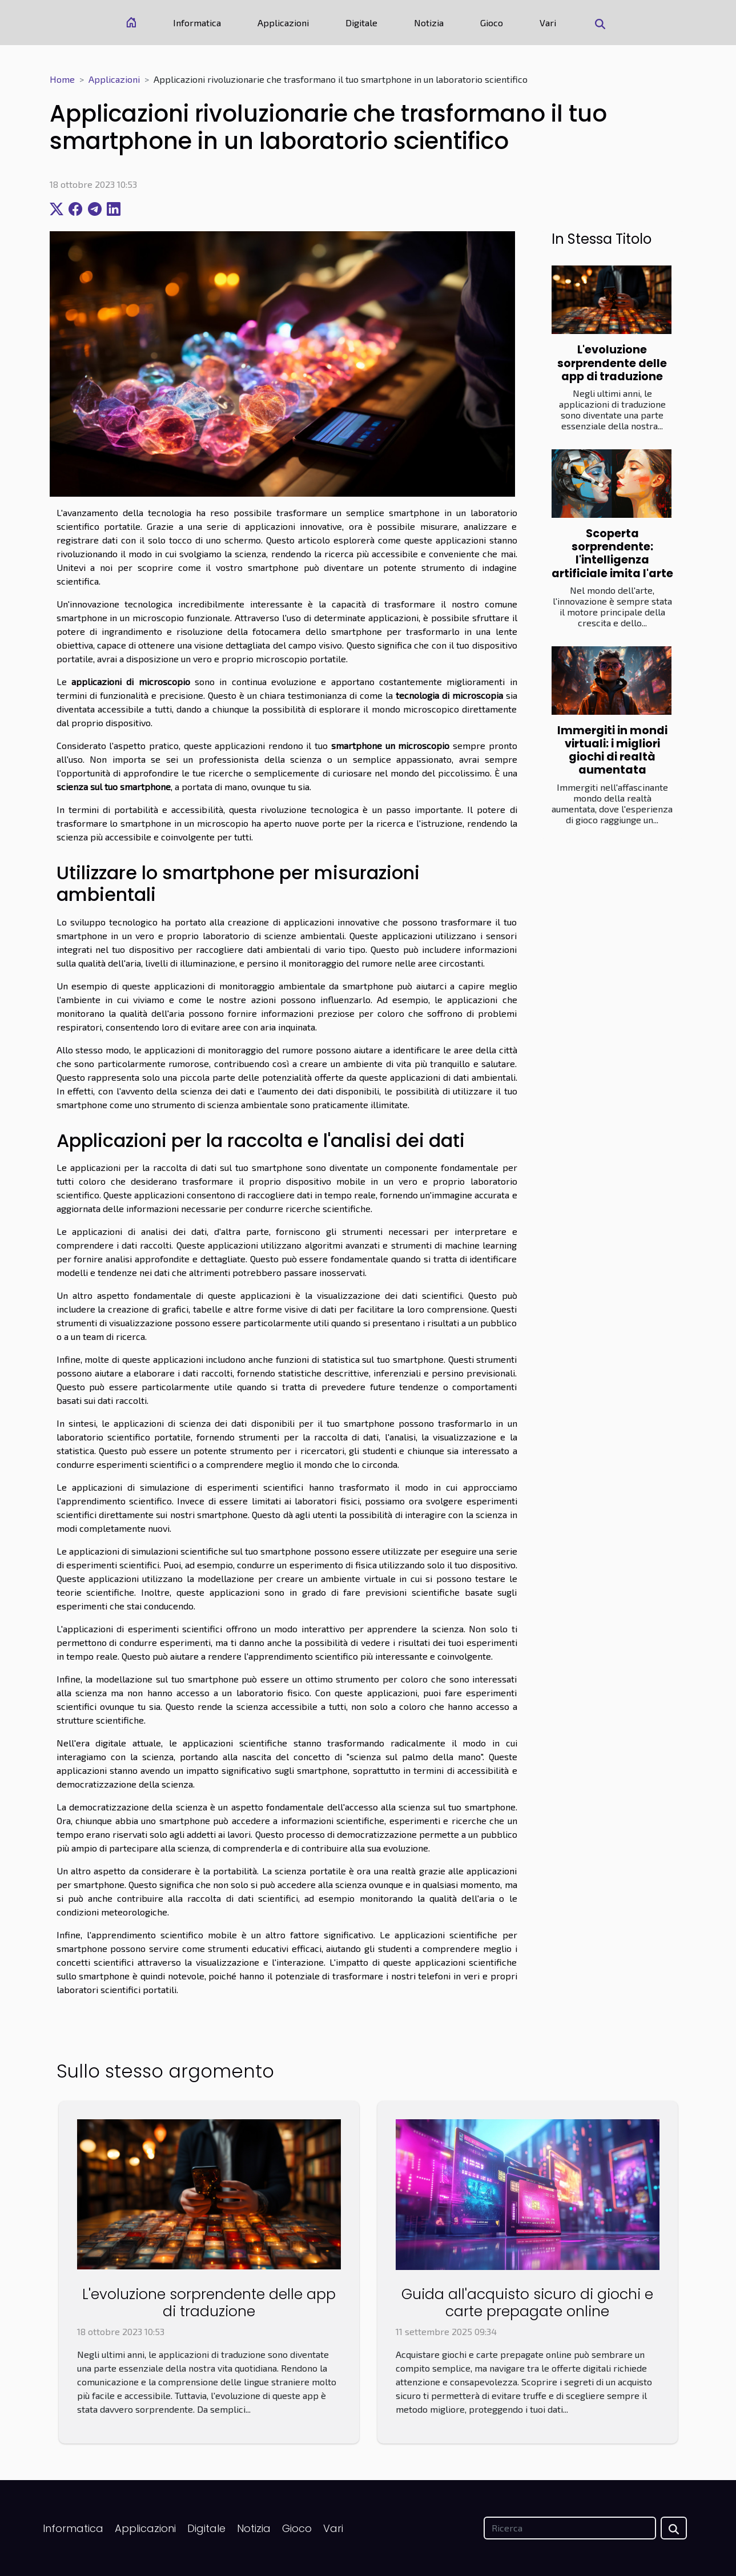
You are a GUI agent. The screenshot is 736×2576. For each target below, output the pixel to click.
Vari (548, 22)
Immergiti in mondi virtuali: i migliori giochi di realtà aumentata (612, 750)
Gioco (491, 22)
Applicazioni (283, 22)
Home (62, 79)
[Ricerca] (570, 2528)
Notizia (429, 22)
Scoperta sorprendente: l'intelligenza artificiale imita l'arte (612, 553)
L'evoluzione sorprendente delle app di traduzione (612, 363)
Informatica (197, 22)
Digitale (361, 22)
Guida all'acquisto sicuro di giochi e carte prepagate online (527, 2302)
